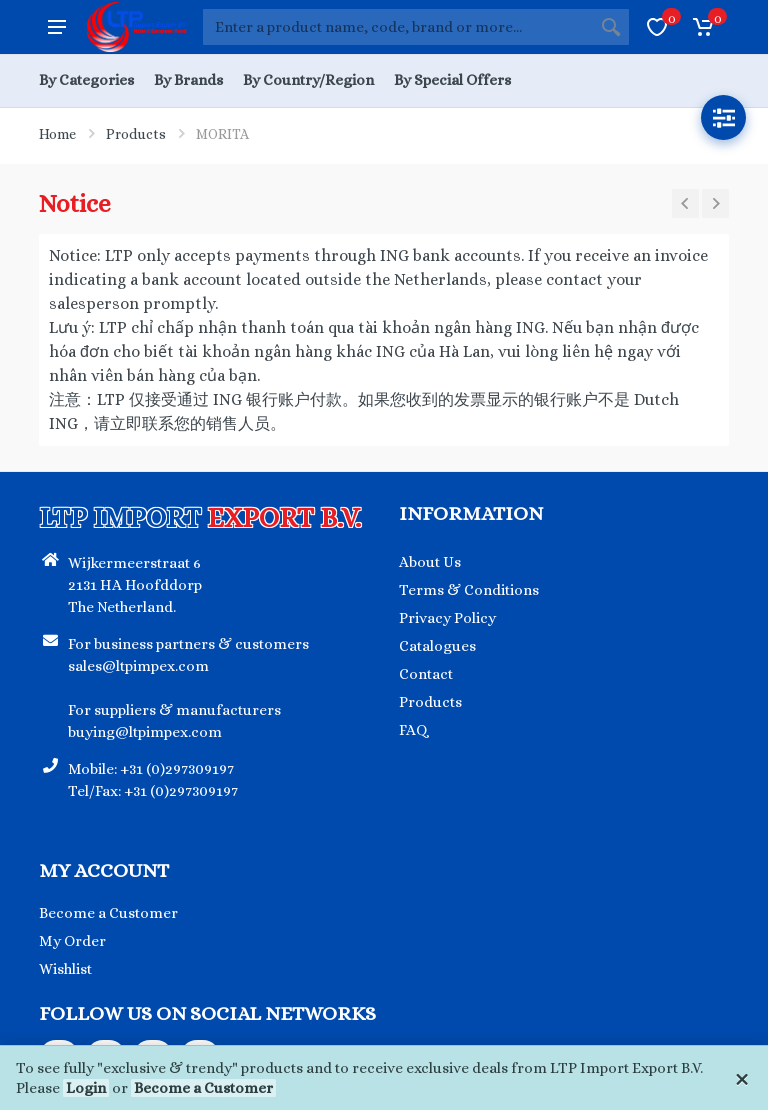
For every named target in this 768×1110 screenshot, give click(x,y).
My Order (72, 941)
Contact (426, 674)
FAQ (413, 730)
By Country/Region (308, 80)
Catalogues (437, 646)
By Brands (188, 80)
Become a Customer (203, 1088)
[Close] (741, 1078)
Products (136, 134)
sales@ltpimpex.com (138, 666)
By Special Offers (452, 80)
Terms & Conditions (469, 590)
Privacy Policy (447, 618)
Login (86, 1088)
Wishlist (65, 969)
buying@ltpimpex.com (145, 732)
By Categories (86, 80)
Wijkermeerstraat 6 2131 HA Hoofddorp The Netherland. (135, 585)
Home (57, 134)
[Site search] (398, 27)
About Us (430, 562)
